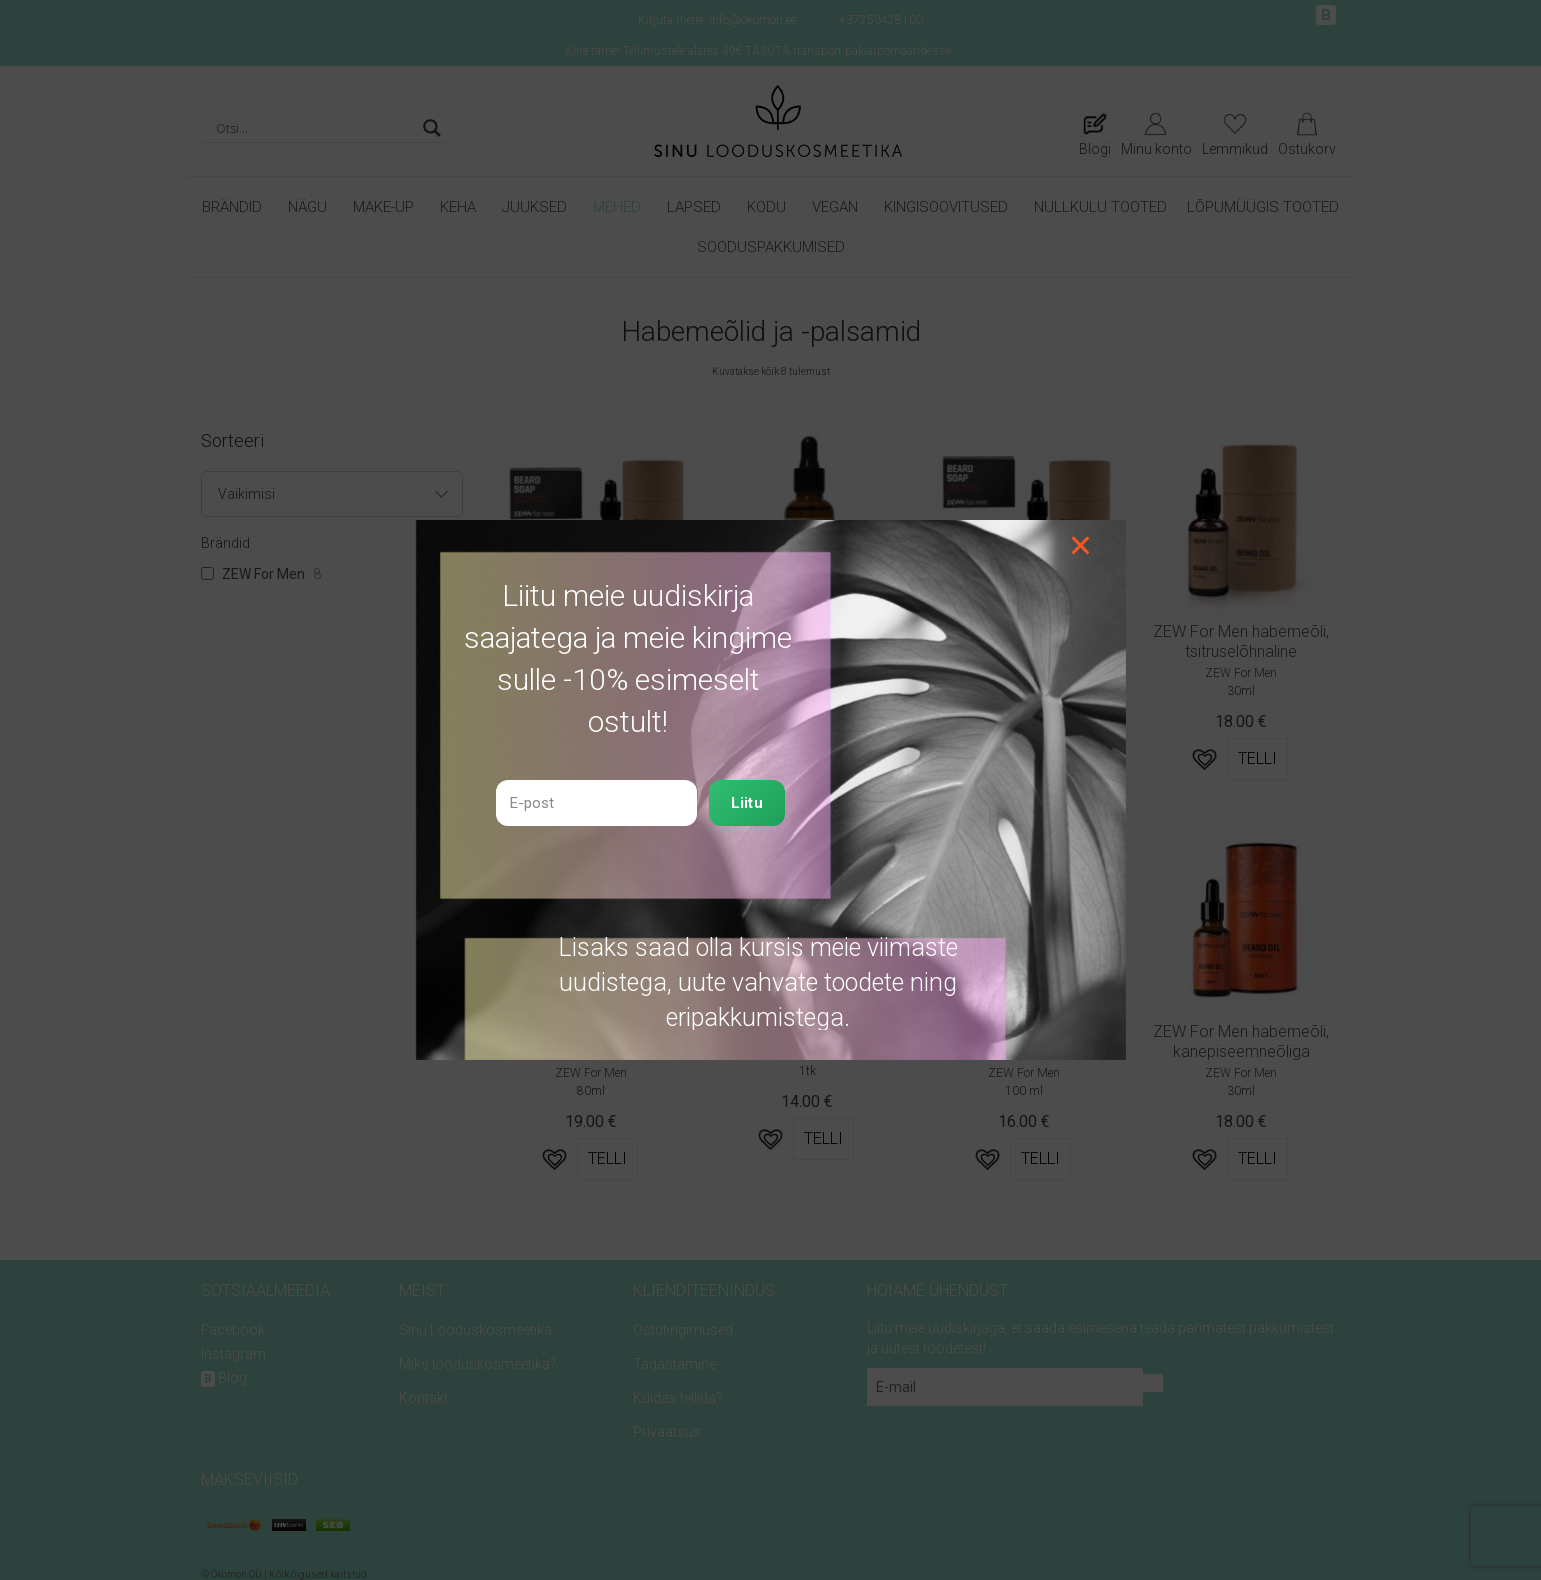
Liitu (747, 803)
